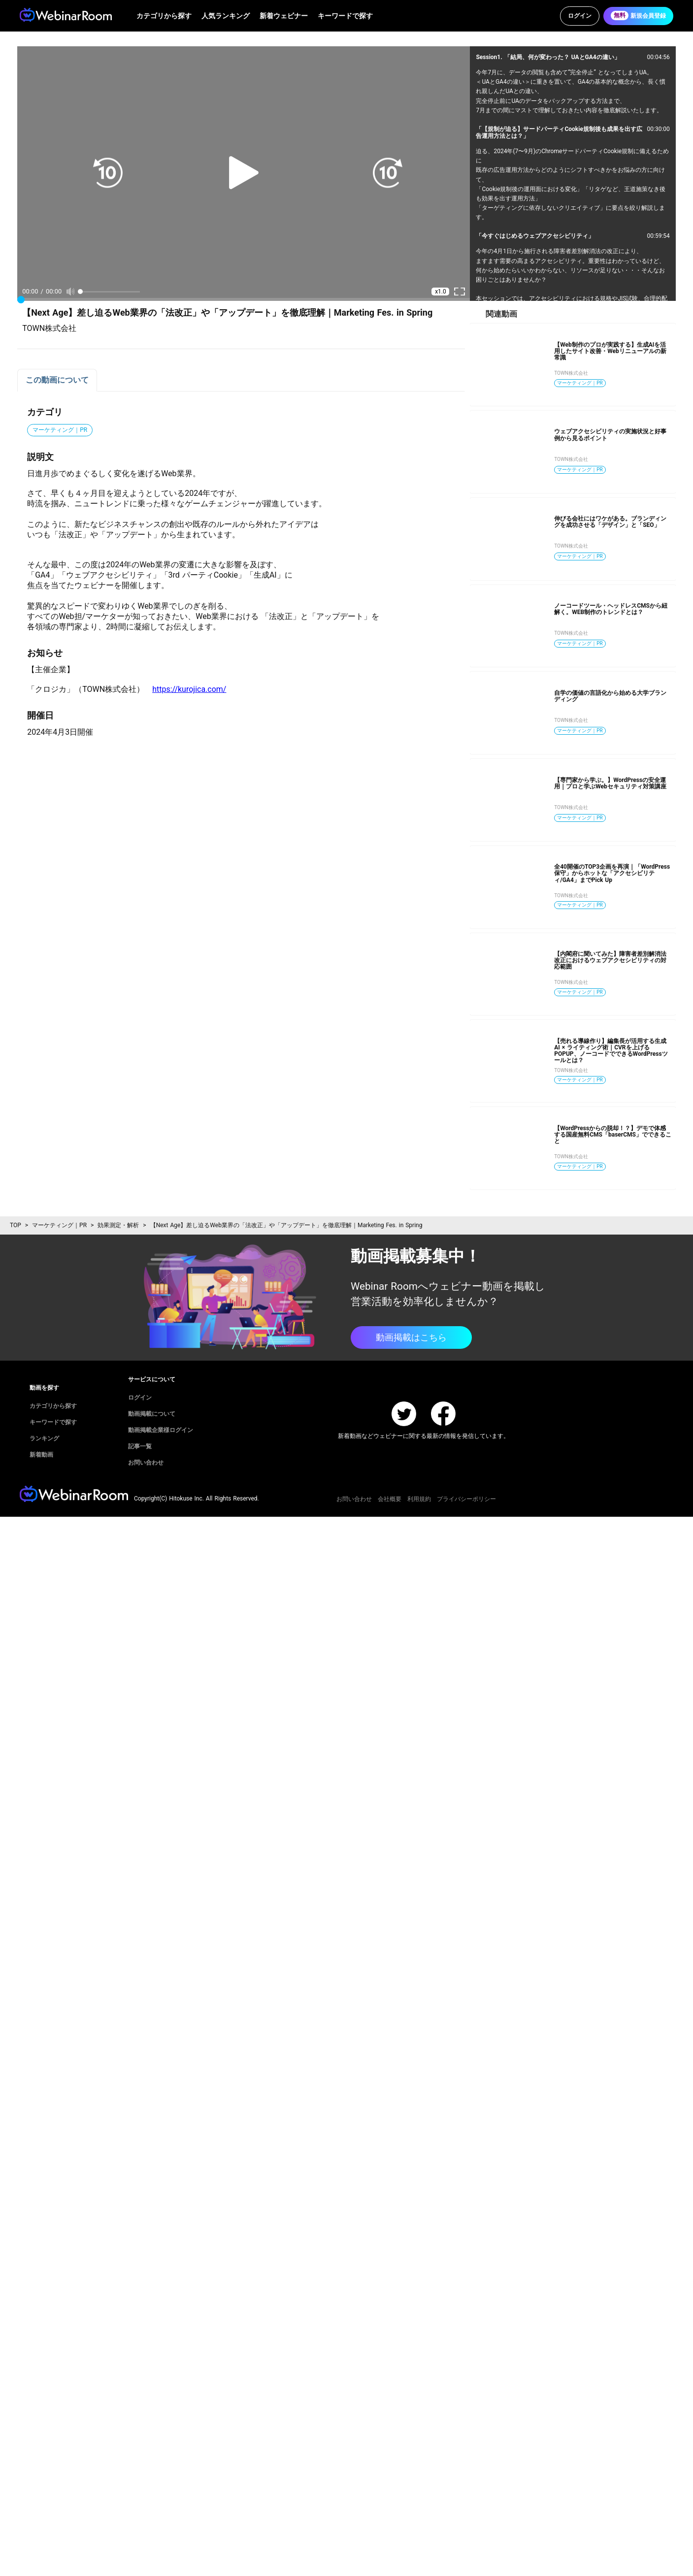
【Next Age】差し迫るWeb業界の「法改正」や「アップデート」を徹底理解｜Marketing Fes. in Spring (286, 1225)
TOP (15, 1225)
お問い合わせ (354, 1499)
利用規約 (419, 1499)
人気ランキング (225, 16)
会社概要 (389, 1499)
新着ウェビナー (284, 16)
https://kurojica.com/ (189, 689)
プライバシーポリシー (466, 1499)
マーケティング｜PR (59, 1225)
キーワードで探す (345, 16)
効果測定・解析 (118, 1225)
